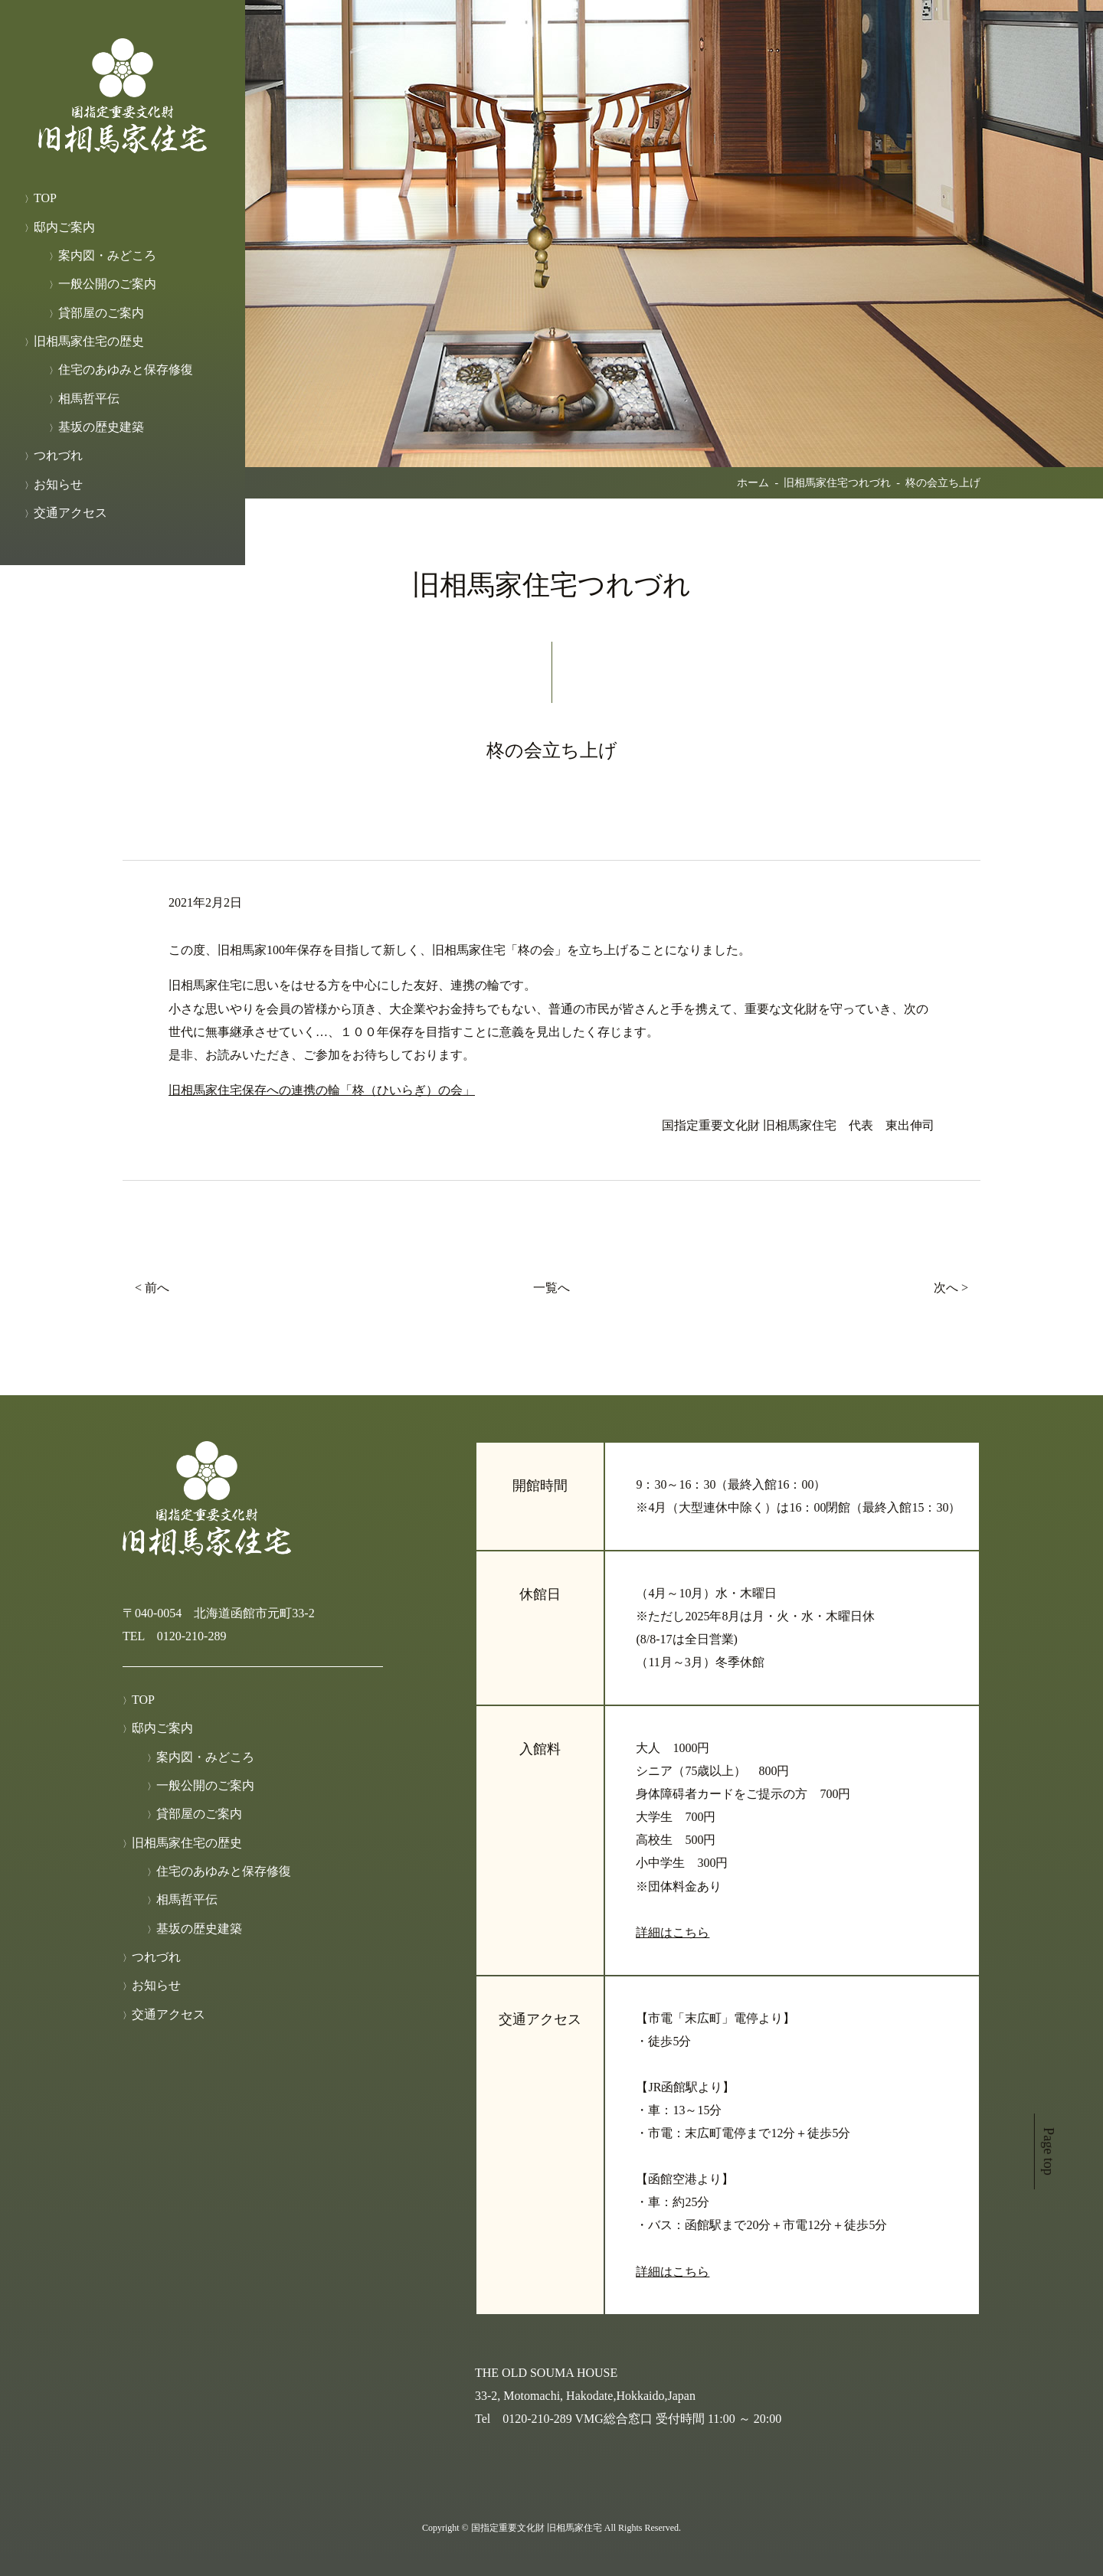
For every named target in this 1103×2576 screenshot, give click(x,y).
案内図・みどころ (107, 255)
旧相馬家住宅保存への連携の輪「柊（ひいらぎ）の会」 (322, 1090)
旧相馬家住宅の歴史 (89, 341)
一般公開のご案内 (107, 283)
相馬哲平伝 (88, 398)
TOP (45, 197)
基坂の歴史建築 (101, 426)
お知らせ (58, 484)
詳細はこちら (672, 1932)
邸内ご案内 (64, 227)
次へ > (951, 1287)
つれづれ (58, 455)
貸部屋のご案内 (101, 312)
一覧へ (551, 1287)
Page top (1048, 2152)
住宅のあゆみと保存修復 (125, 369)
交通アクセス (70, 512)
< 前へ (152, 1287)
